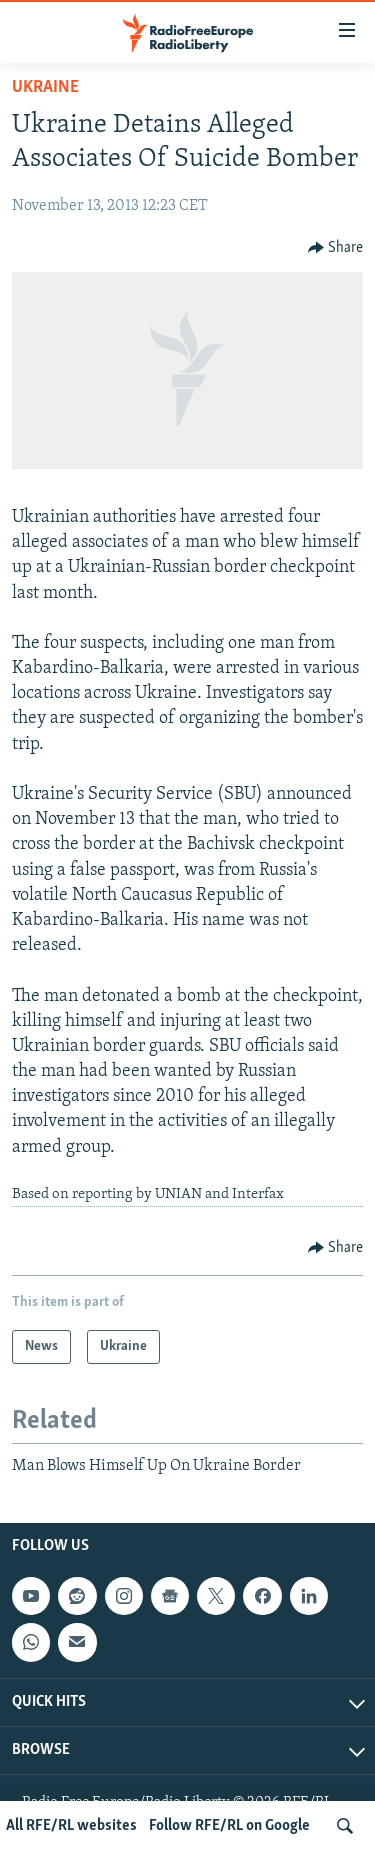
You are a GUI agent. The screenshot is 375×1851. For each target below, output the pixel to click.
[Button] (336, 248)
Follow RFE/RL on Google (229, 1826)
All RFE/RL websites (71, 1826)
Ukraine (45, 87)
